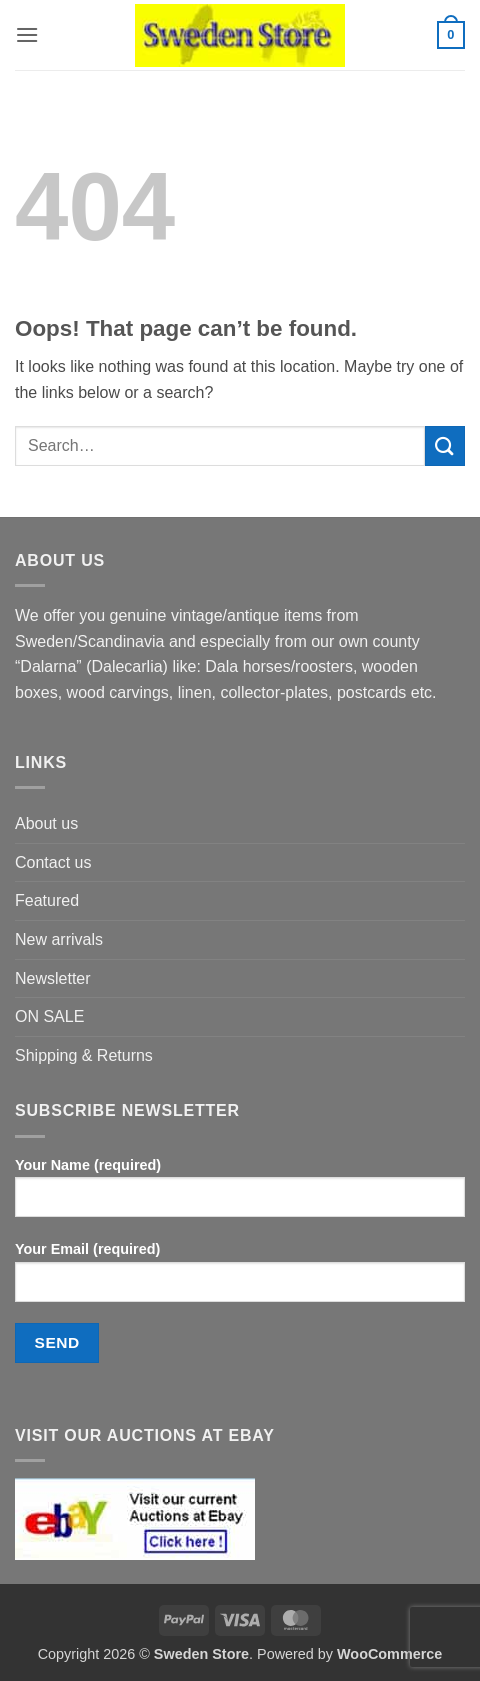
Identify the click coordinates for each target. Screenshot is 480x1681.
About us (46, 823)
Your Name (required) (240, 1195)
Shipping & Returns (84, 1055)
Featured (47, 900)
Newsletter (53, 978)
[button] (27, 34)
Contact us (53, 862)
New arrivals (59, 939)
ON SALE (49, 1016)
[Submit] (445, 445)
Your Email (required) (240, 1279)
